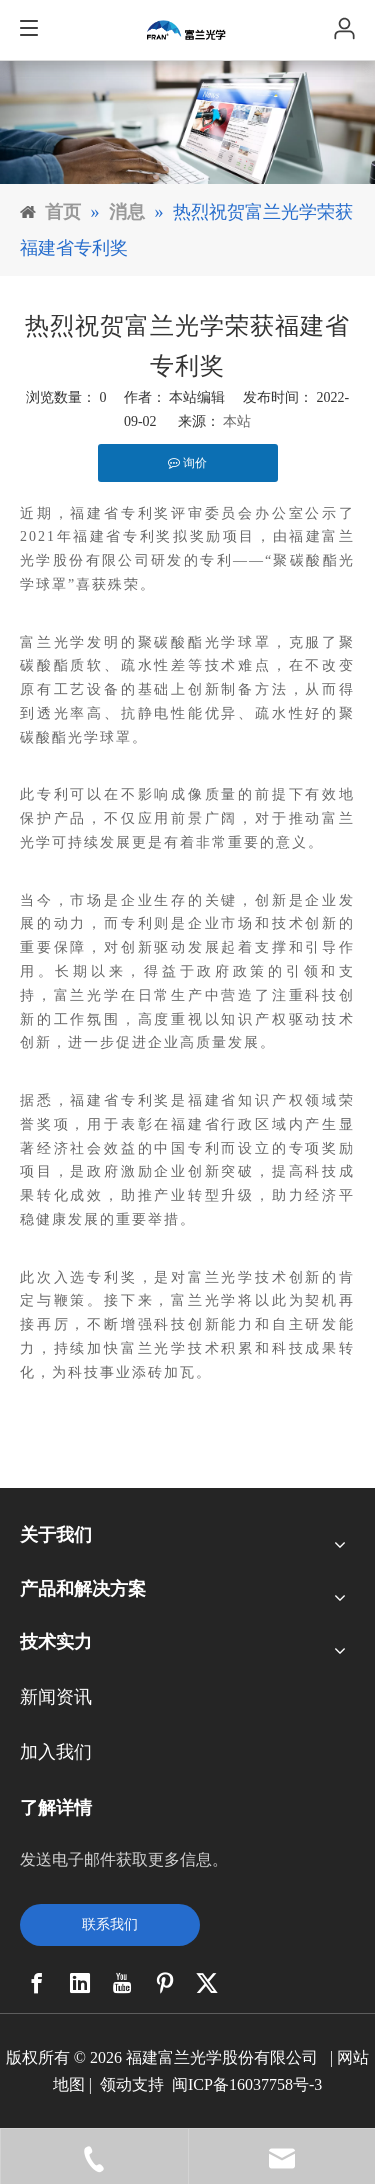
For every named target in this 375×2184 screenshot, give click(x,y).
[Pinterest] (165, 1983)
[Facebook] (37, 1983)
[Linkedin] (80, 1983)
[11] (187, 122)
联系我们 (110, 1924)
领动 (116, 2084)
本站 (237, 421)
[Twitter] (207, 1983)
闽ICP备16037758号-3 (247, 2084)
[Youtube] (122, 1983)
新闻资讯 (56, 1697)
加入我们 (56, 1752)
